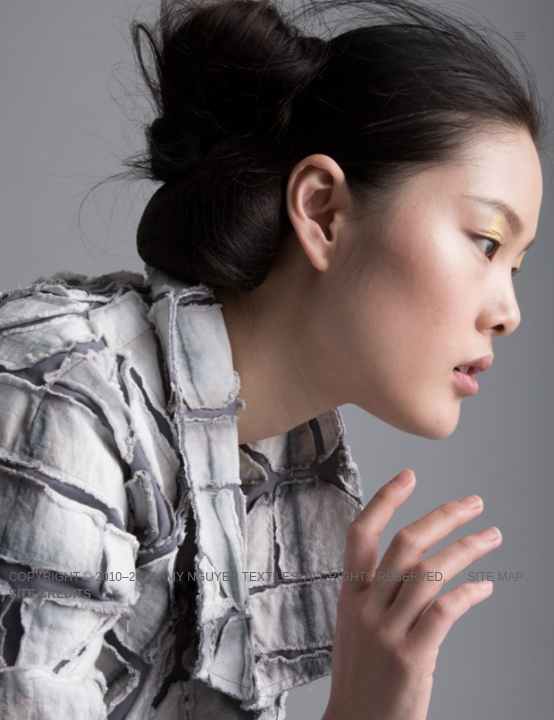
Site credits (50, 594)
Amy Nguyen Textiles (228, 577)
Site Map (496, 577)
